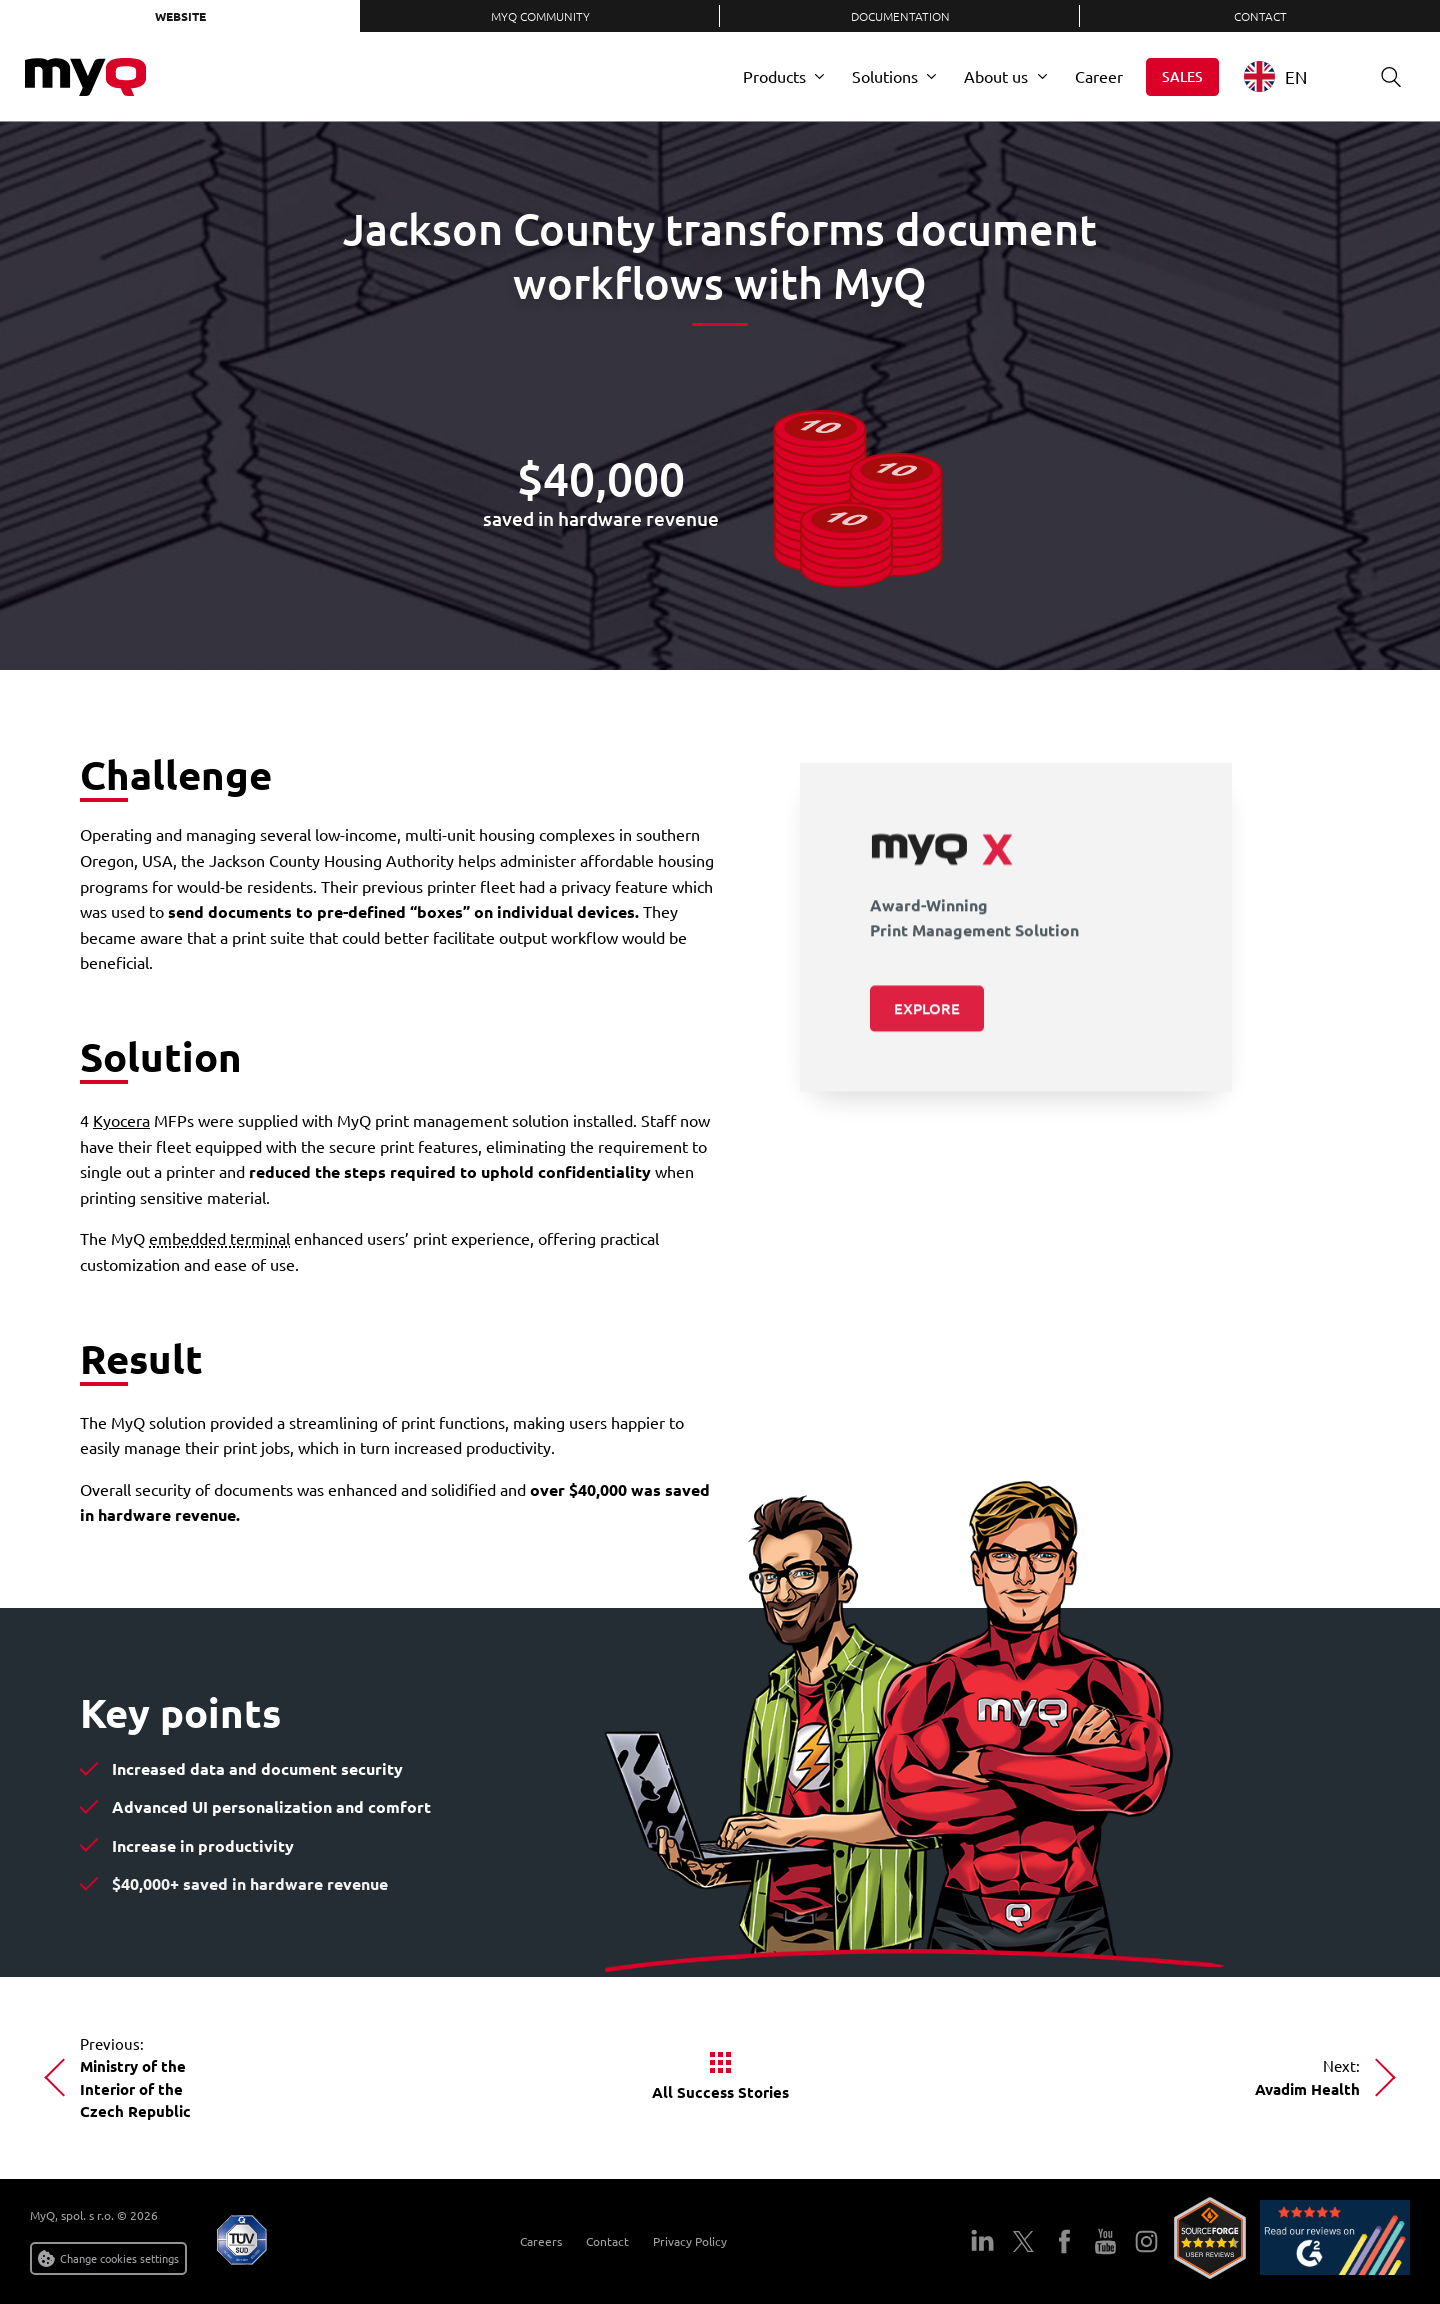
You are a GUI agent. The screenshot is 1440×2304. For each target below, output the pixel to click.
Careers (541, 2241)
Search (1384, 76)
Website (180, 16)
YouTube (1105, 2241)
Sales (1182, 76)
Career (1099, 76)
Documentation (900, 16)
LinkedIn (982, 2241)
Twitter (1023, 2241)
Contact (1260, 16)
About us (996, 76)
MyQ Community (540, 16)
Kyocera (121, 1120)
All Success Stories (720, 2092)
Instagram (1146, 2241)
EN (1275, 76)
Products (774, 76)
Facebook (1064, 2241)
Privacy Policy (690, 2241)
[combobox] (1290, 76)
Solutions (885, 76)
